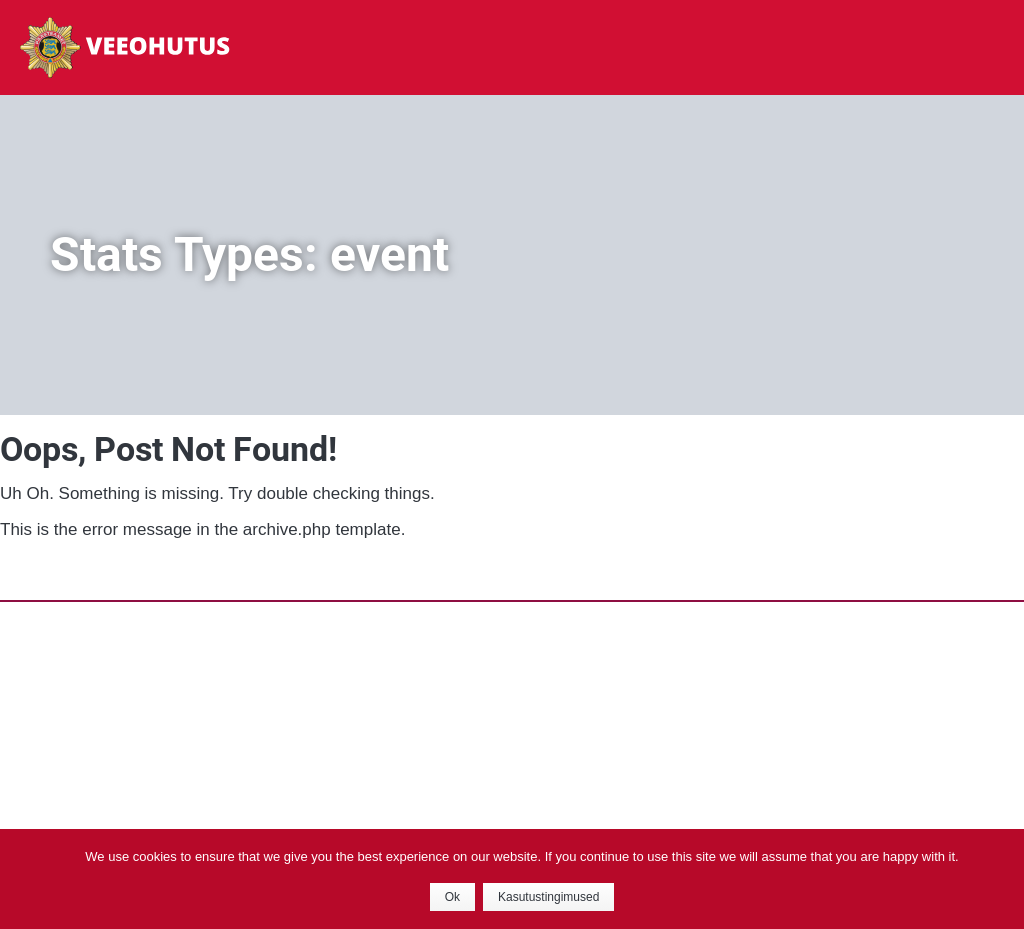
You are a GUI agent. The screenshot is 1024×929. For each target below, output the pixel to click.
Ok (452, 897)
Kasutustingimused (548, 897)
